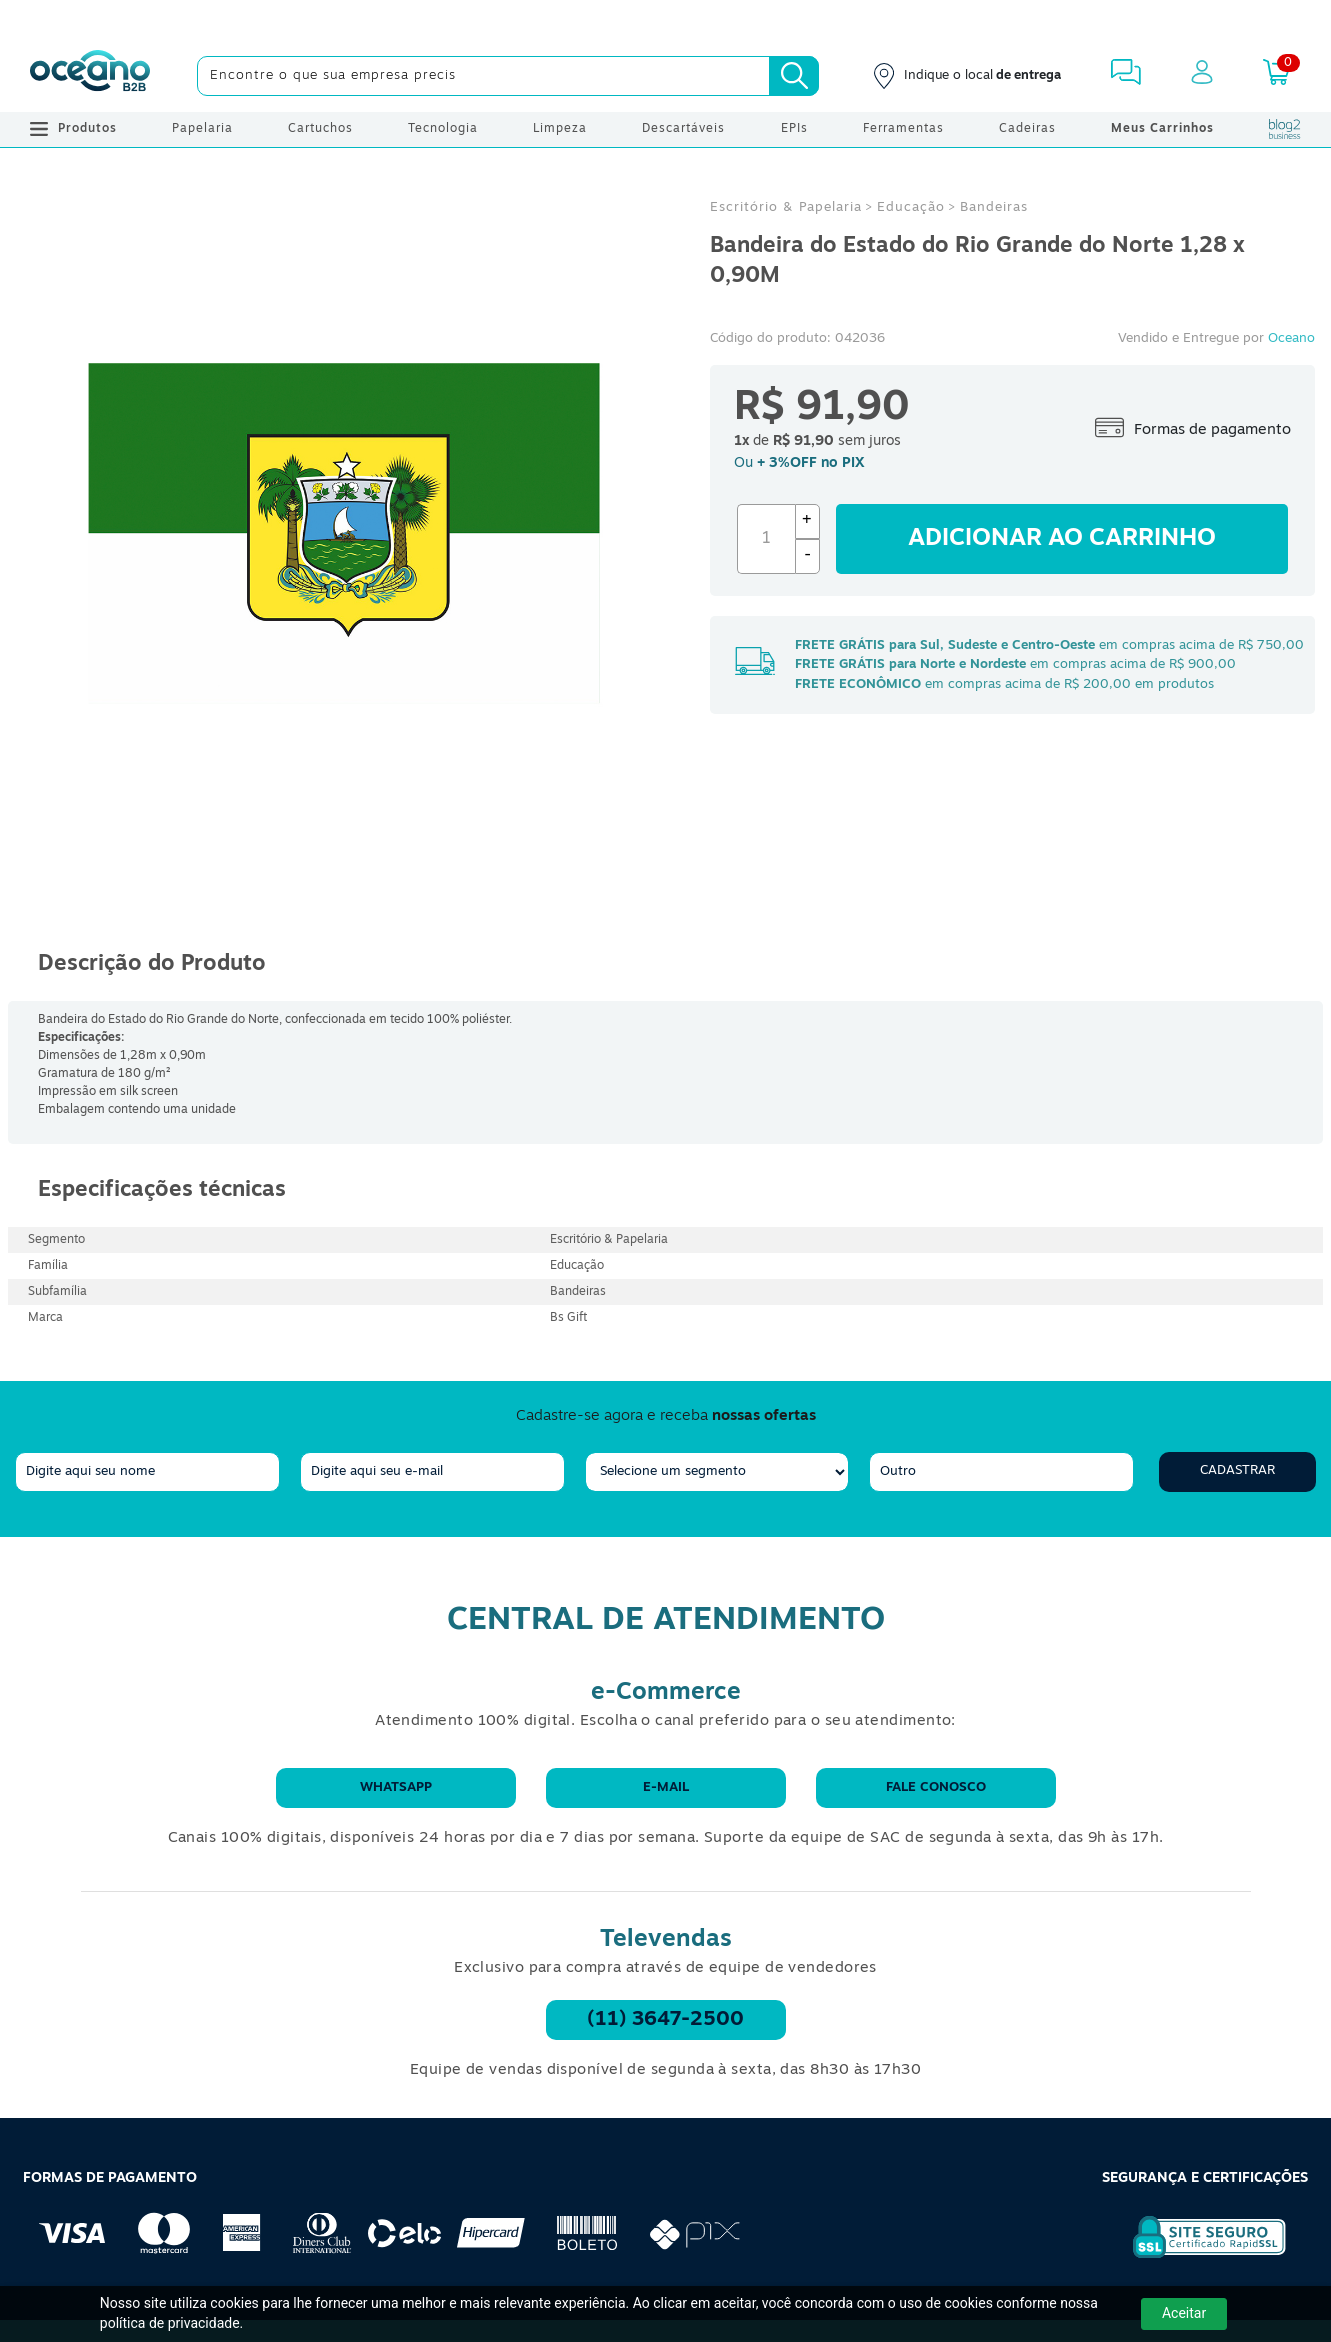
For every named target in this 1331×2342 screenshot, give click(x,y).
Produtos (73, 129)
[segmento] (717, 1472)
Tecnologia (443, 129)
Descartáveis (683, 129)
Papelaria (202, 129)
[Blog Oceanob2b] (1285, 129)
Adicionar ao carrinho (1062, 539)
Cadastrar (1237, 1470)
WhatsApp (396, 1787)
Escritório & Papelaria (786, 207)
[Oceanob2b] (90, 76)
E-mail (666, 1787)
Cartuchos (320, 129)
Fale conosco (936, 1787)
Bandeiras (994, 207)
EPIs (794, 129)
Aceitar (1184, 2313)
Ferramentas (903, 129)
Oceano (1291, 338)
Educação (911, 207)
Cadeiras (1027, 129)
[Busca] (794, 76)
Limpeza (560, 129)
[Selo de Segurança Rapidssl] (1195, 2258)
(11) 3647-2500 (665, 2020)
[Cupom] (665, 20)
